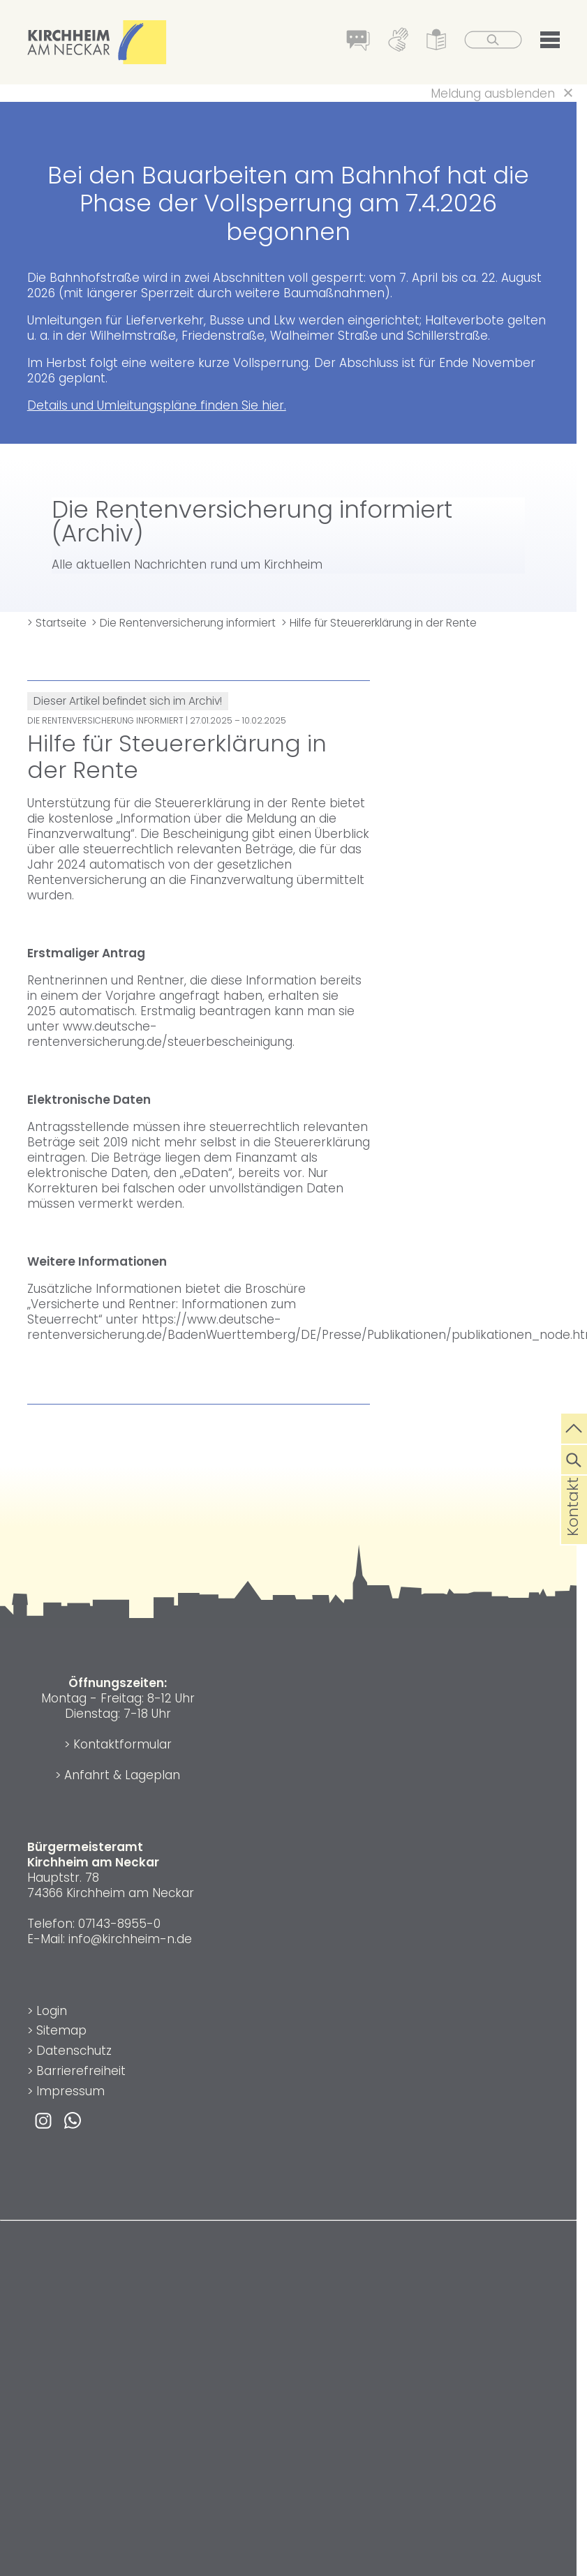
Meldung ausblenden (493, 93)
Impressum (70, 2091)
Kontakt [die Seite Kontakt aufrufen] (573, 1528)
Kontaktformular (122, 1744)
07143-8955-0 (119, 1923)
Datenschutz (74, 2050)
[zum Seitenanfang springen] (574, 1426)
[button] (548, 42)
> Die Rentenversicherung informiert (183, 622)
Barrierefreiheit (81, 2070)
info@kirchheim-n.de (130, 1939)
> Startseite (57, 622)
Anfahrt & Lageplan (122, 1775)
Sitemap (61, 2030)
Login (51, 2010)
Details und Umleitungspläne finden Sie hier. (156, 405)
